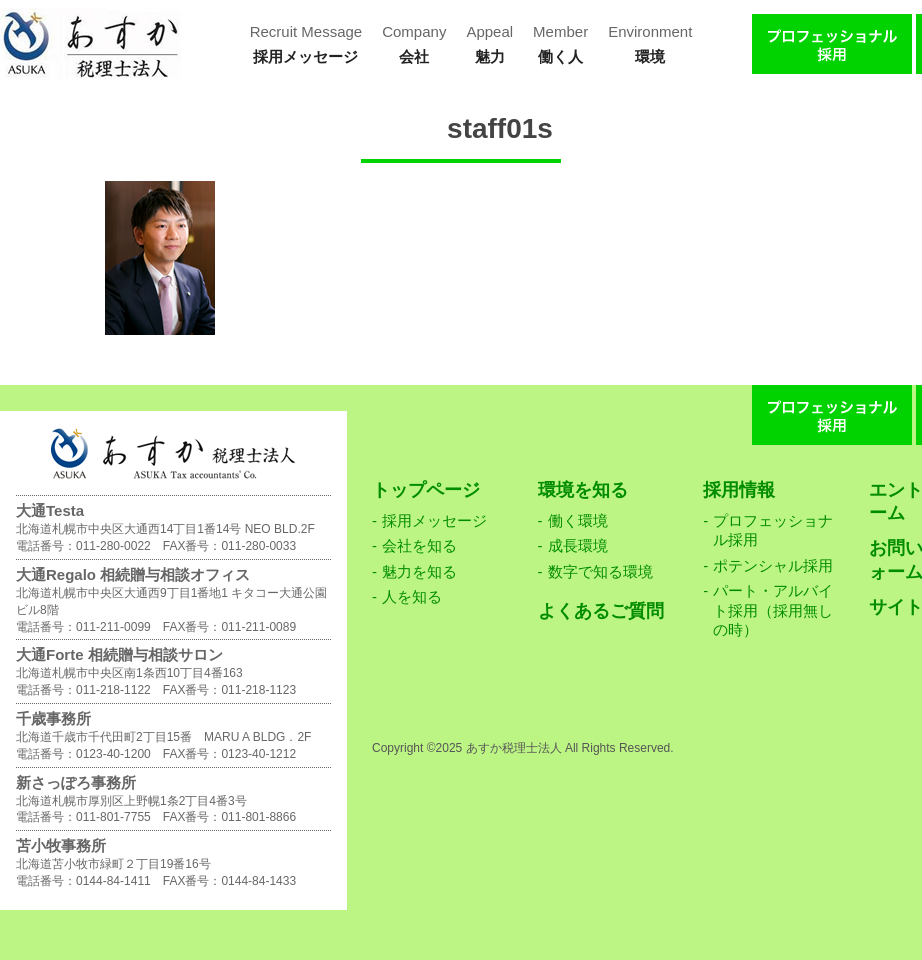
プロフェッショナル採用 (773, 530)
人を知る (412, 596)
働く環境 (578, 520)
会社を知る (419, 545)
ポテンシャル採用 (773, 565)
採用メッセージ (434, 520)
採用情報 (739, 490)
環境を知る (583, 490)
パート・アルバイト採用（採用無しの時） (773, 610)
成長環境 (578, 545)
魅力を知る (419, 571)
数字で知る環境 (600, 571)
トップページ (426, 490)
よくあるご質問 (601, 611)
